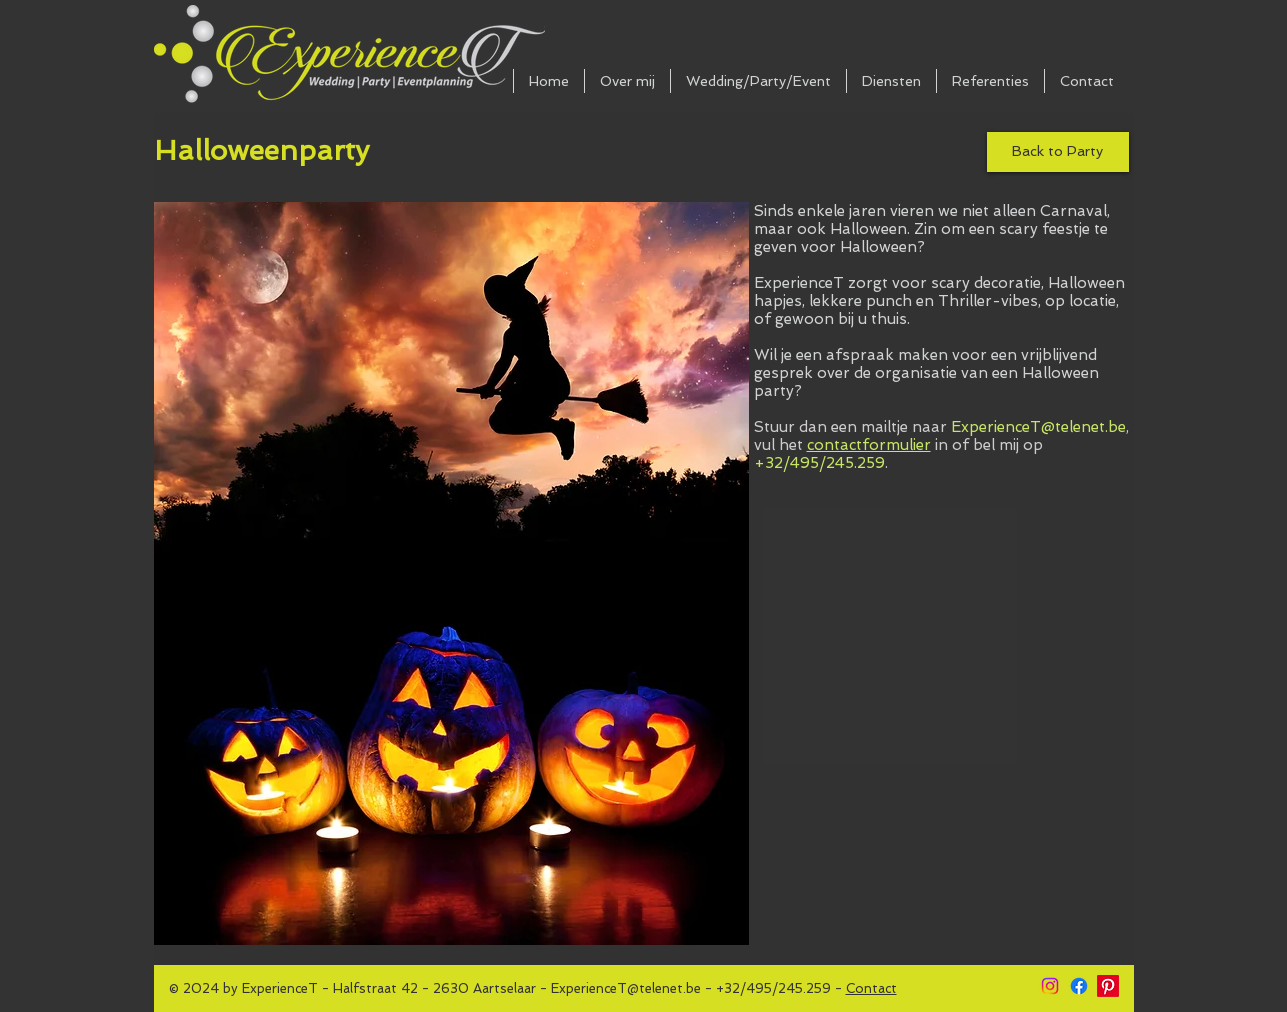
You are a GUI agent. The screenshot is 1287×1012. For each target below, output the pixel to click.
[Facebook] (1079, 986)
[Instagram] (1050, 986)
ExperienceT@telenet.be (1038, 427)
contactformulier (869, 445)
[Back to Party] (1058, 152)
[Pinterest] (1108, 986)
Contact (871, 988)
